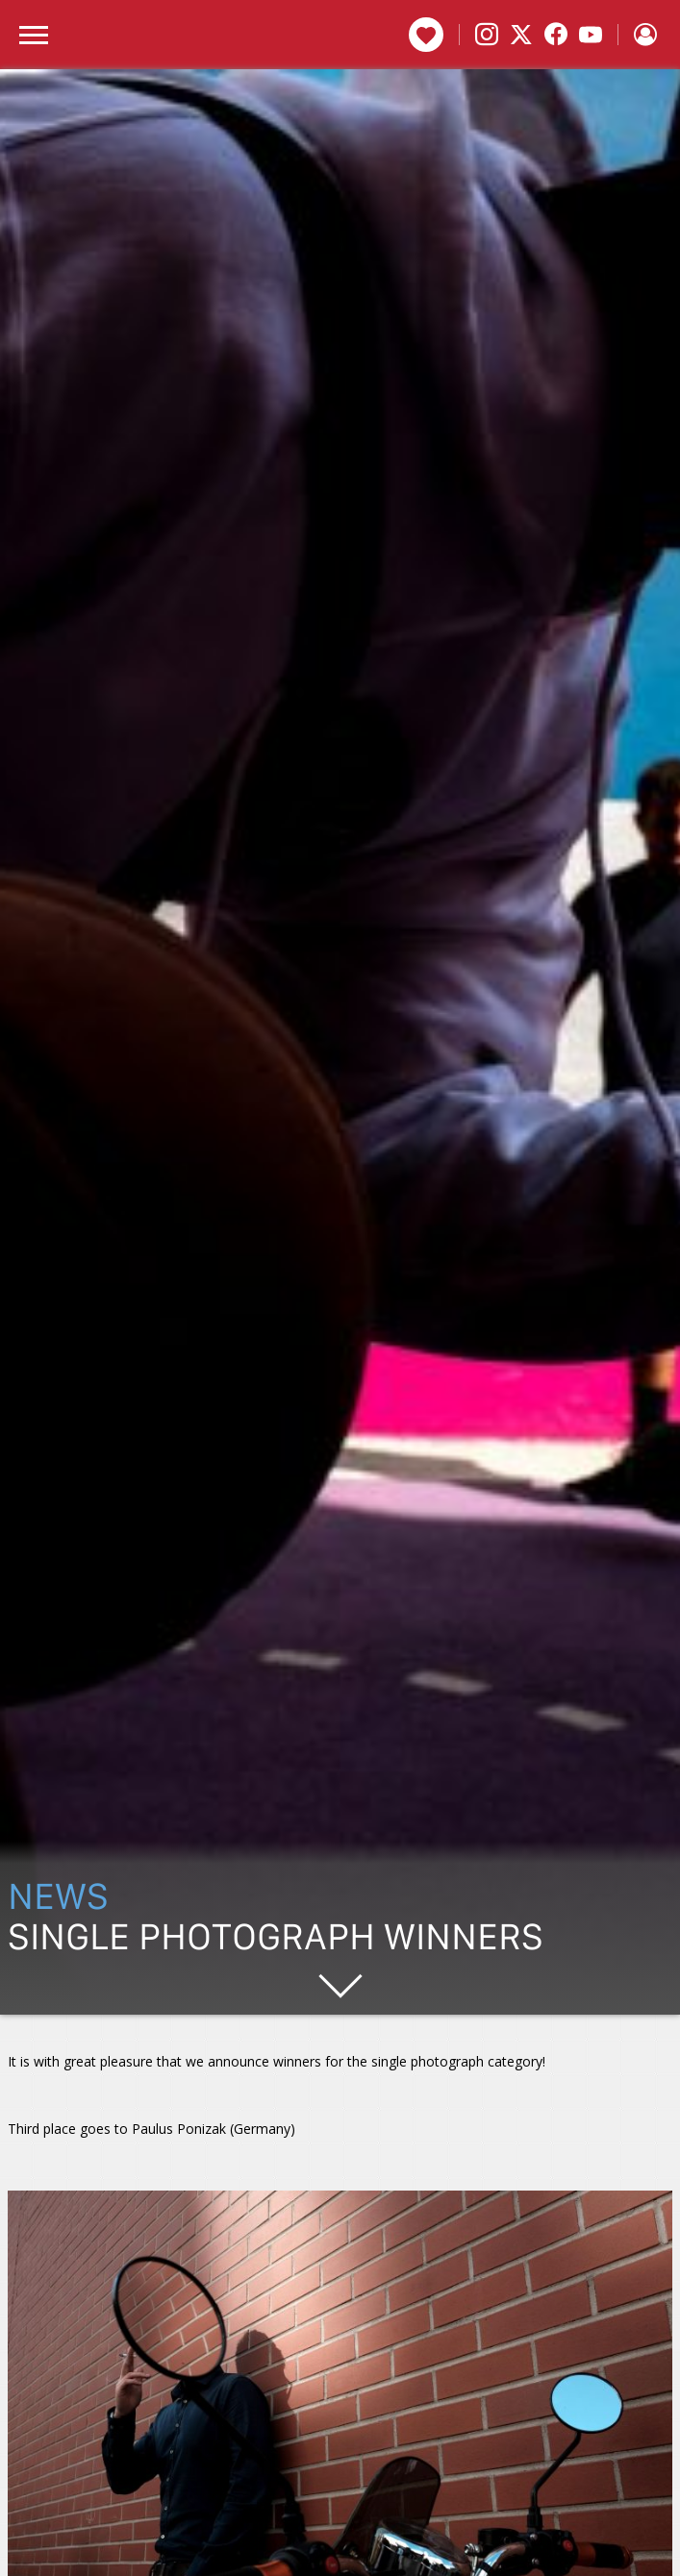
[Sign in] (645, 34)
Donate (426, 34)
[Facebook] (556, 34)
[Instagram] (486, 34)
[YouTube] (590, 34)
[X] (521, 34)
